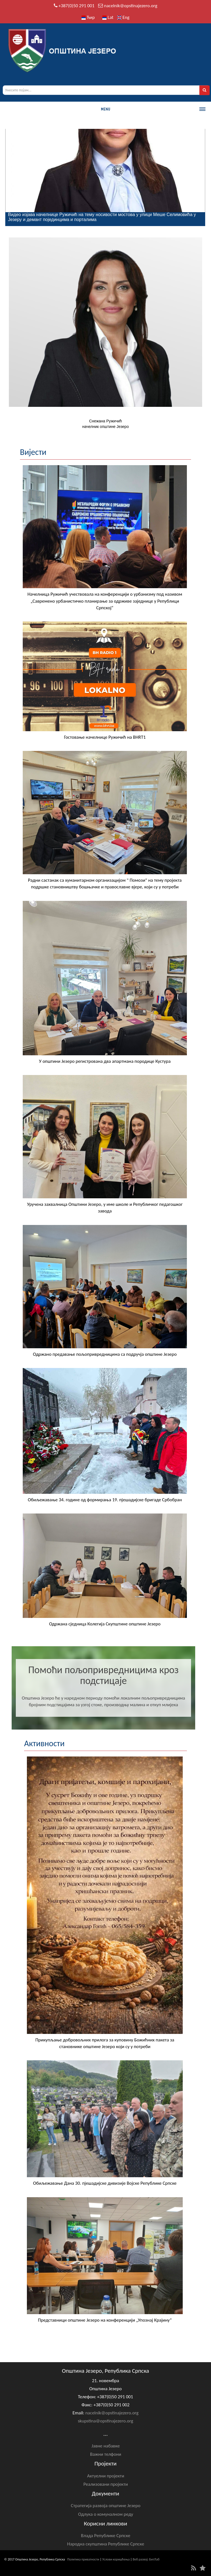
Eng (123, 17)
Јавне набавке (105, 2446)
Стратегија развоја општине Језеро (106, 2506)
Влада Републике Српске (105, 2536)
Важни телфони (105, 2454)
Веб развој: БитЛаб (146, 2559)
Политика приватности (83, 2559)
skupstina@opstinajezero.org (105, 2421)
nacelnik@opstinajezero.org (130, 6)
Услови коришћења (116, 2559)
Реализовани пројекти (105, 2484)
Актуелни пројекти (105, 2476)
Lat (107, 17)
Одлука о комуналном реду (105, 2514)
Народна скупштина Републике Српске (105, 2544)
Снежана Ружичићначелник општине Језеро (105, 424)
